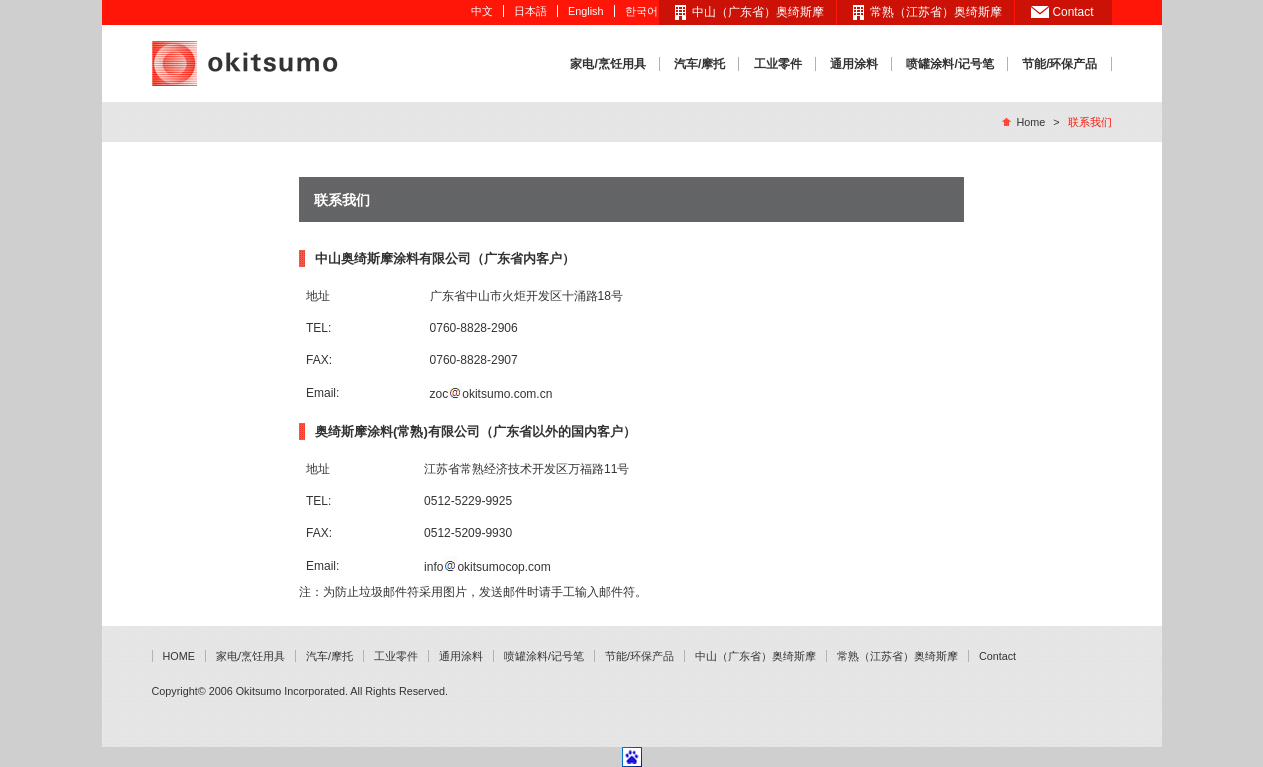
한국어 (641, 11)
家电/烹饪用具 (607, 64)
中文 (482, 11)
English (585, 11)
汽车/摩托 (699, 64)
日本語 (530, 11)
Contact (1073, 12)
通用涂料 (854, 64)
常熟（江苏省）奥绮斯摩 (936, 12)
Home (1030, 122)
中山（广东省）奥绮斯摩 (758, 12)
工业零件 (778, 64)
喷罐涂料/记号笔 (949, 64)
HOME (179, 656)
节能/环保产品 (1059, 64)
